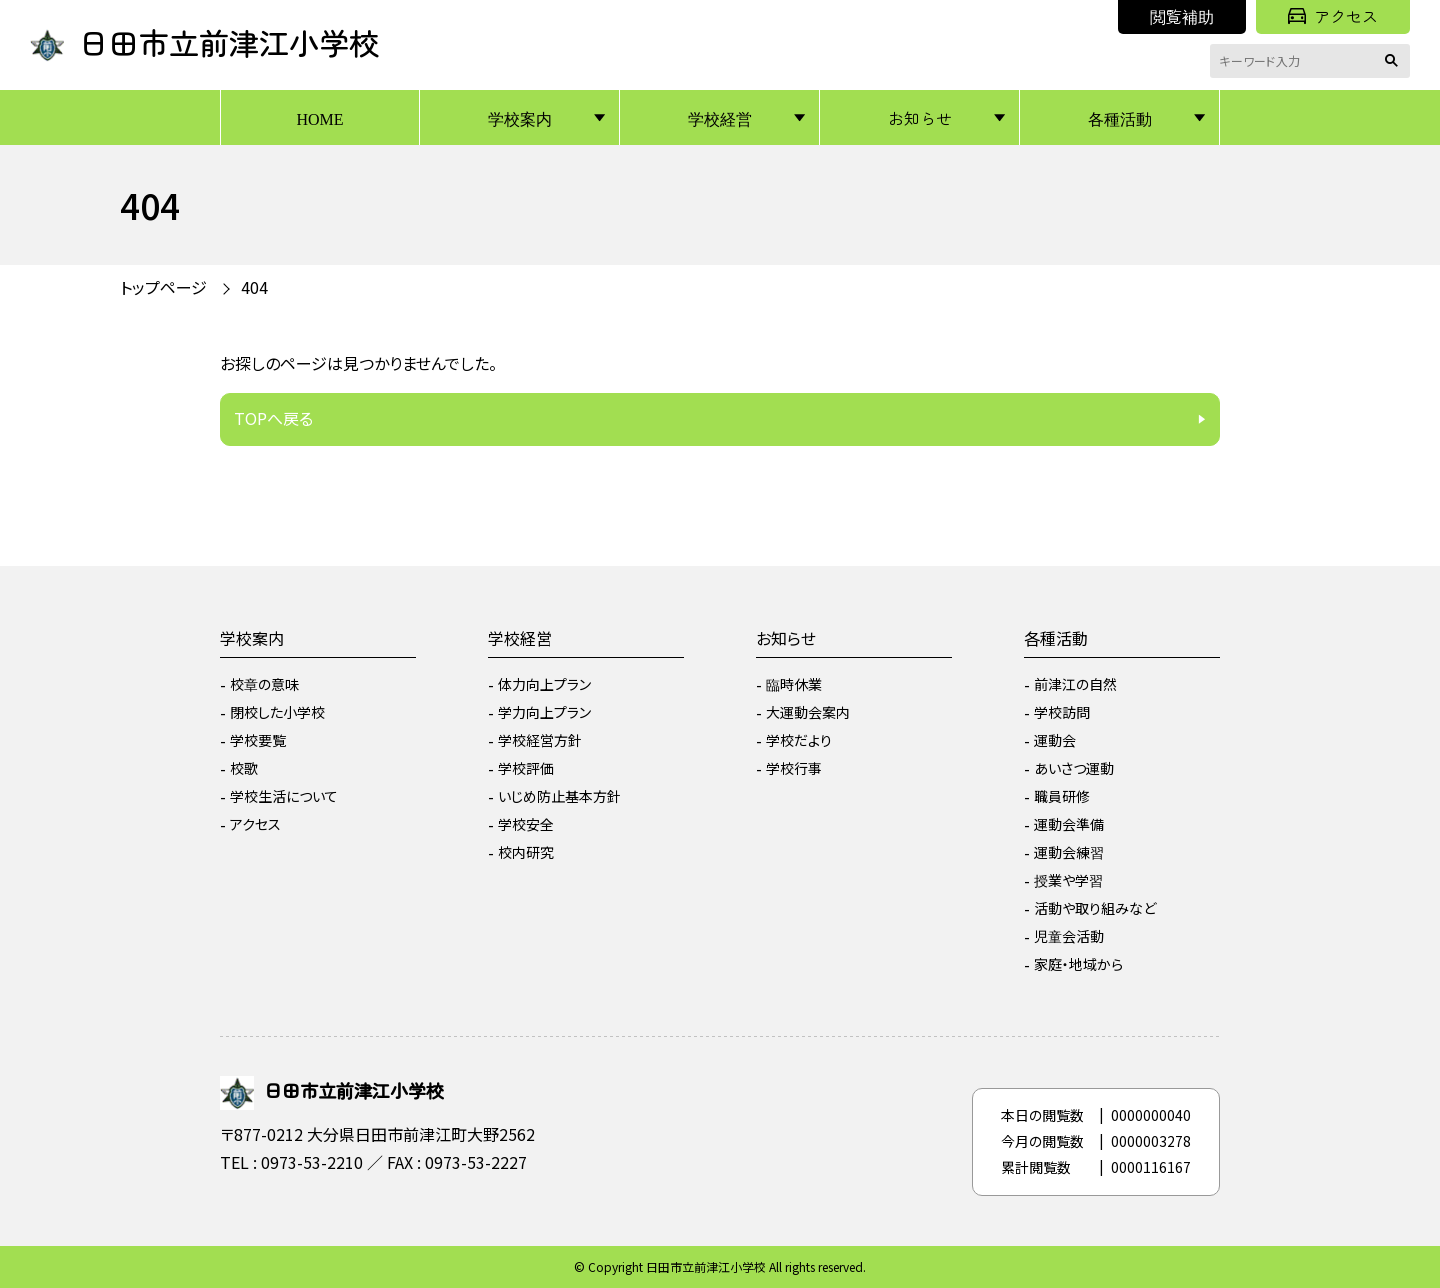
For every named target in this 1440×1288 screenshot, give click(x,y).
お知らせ (920, 118)
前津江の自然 (1075, 684)
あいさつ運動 (1074, 768)
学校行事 (794, 768)
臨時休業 (794, 684)
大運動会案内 (808, 712)
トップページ (163, 287)
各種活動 (1120, 118)
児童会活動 (1069, 936)
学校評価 (526, 768)
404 (254, 287)
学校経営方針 (540, 740)
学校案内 (520, 118)
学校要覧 (258, 740)
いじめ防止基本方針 (559, 796)
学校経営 (720, 118)
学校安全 (526, 824)
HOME (319, 118)
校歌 (244, 768)
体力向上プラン (544, 684)
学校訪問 (1062, 712)
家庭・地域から (1078, 964)
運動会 (1055, 740)
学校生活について (284, 796)
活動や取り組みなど (1095, 908)
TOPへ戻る (273, 418)
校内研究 (526, 852)
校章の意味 (264, 684)
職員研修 (1062, 796)
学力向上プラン (544, 712)
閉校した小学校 (277, 712)
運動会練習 (1069, 852)
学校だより (799, 740)
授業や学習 (1068, 880)
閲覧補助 (1182, 16)
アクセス (1333, 16)
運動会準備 (1069, 824)
